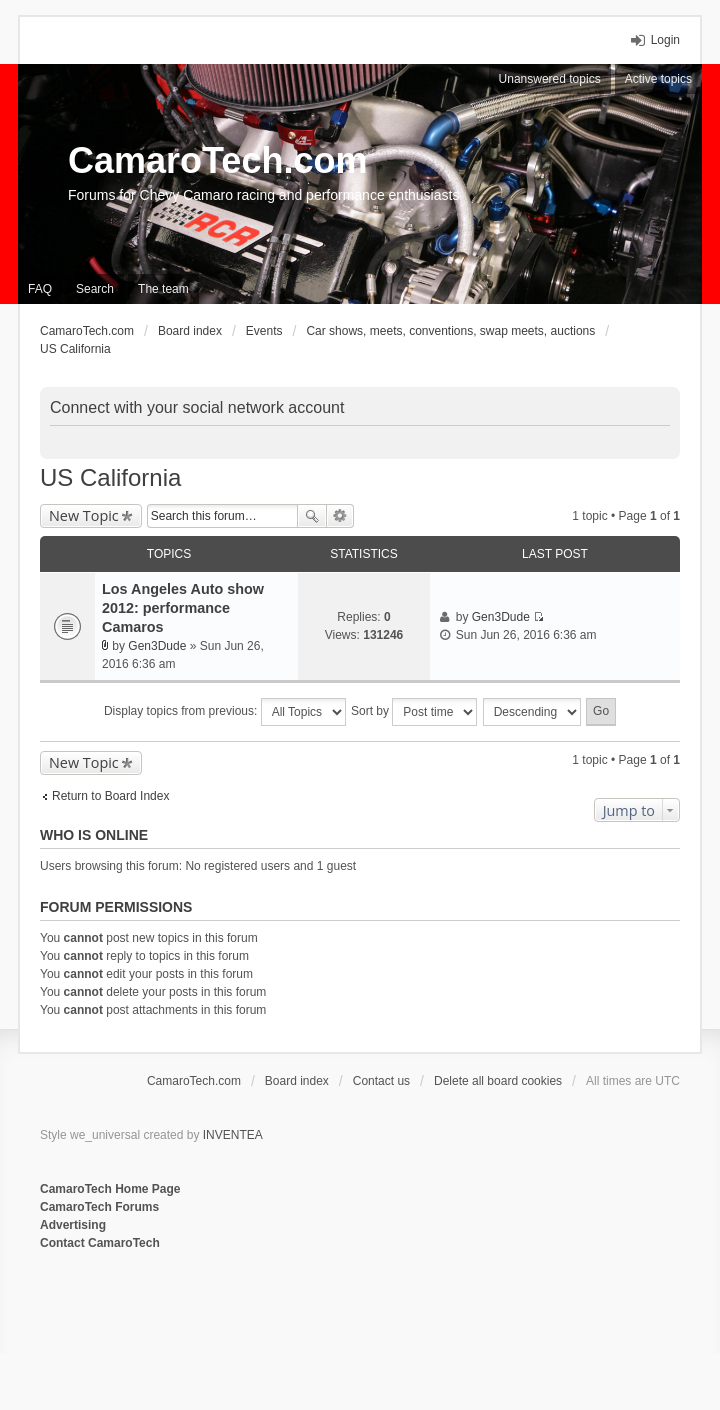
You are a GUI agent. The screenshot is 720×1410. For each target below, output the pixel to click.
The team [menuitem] (163, 289)
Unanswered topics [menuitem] (550, 79)
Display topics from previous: (225, 712)
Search (312, 516)
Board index (297, 1081)
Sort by (414, 712)
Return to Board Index (110, 796)
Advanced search (340, 516)
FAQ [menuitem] (40, 289)
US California (110, 477)
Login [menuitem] (665, 40)
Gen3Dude (157, 646)
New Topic (84, 515)
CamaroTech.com (217, 160)
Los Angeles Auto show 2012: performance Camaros (183, 608)
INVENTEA (233, 1135)
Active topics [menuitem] (658, 79)
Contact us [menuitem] (381, 1081)
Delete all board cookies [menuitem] (498, 1081)
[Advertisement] (284, 1318)
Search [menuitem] (95, 289)
